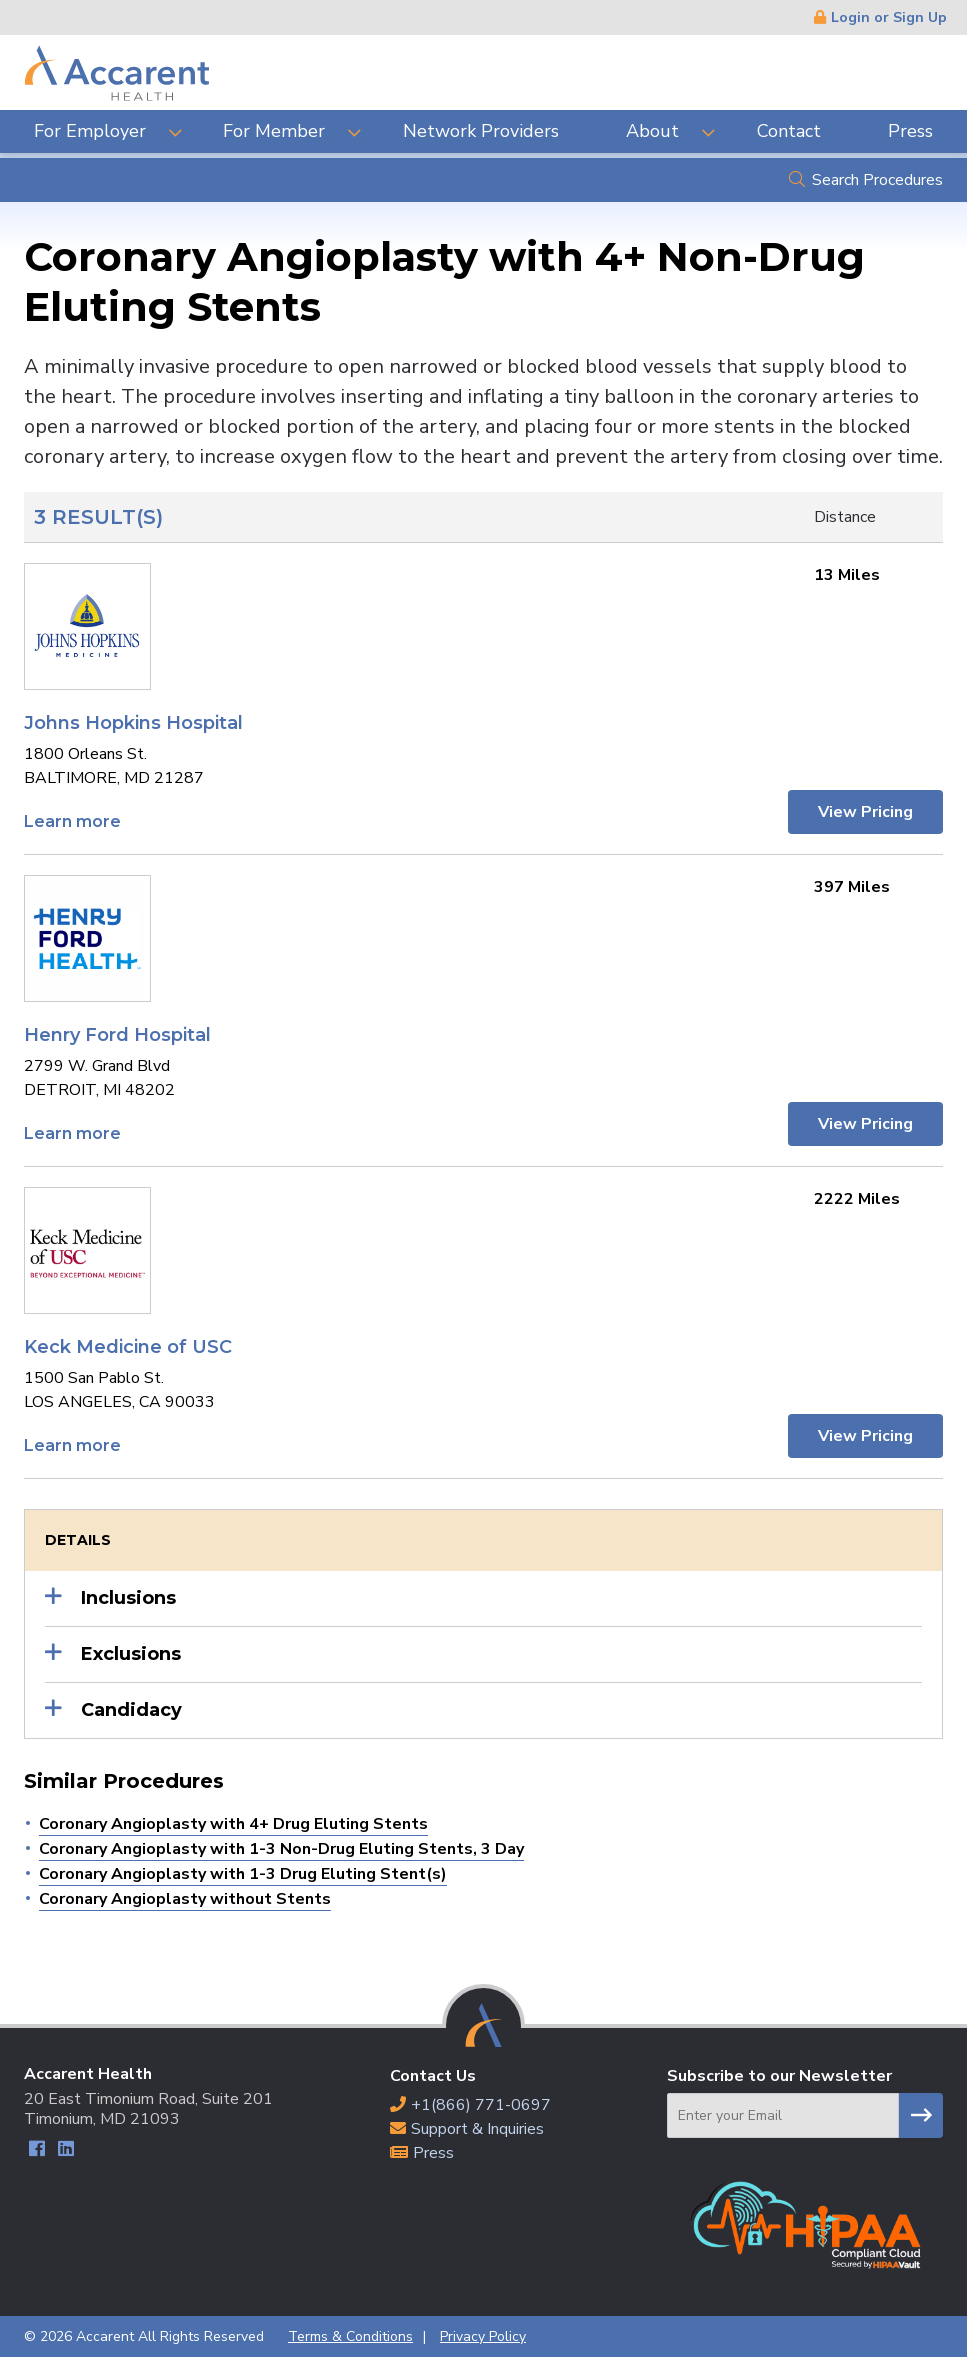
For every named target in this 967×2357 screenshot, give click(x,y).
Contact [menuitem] (789, 131)
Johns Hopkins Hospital (133, 723)
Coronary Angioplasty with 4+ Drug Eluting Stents (233, 1824)
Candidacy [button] (131, 1710)
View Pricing (865, 812)
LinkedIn (65, 2151)
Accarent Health (117, 72)
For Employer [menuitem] (90, 131)
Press (433, 2153)
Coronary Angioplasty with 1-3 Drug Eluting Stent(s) (243, 1874)
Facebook (36, 2151)
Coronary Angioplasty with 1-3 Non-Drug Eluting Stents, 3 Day (281, 1849)
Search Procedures (877, 180)
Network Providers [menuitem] (481, 131)
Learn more (72, 821)
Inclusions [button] (128, 1598)
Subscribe (921, 2115)
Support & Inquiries (477, 2129)
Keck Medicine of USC (128, 1347)
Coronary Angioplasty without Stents (185, 1899)
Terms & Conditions (350, 2336)
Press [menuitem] (910, 131)
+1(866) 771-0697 (481, 2105)
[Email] (783, 2115)
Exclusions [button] (131, 1654)
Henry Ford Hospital (117, 1035)
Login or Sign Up (889, 17)
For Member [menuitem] (274, 131)
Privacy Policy (483, 2336)
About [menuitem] (652, 131)
